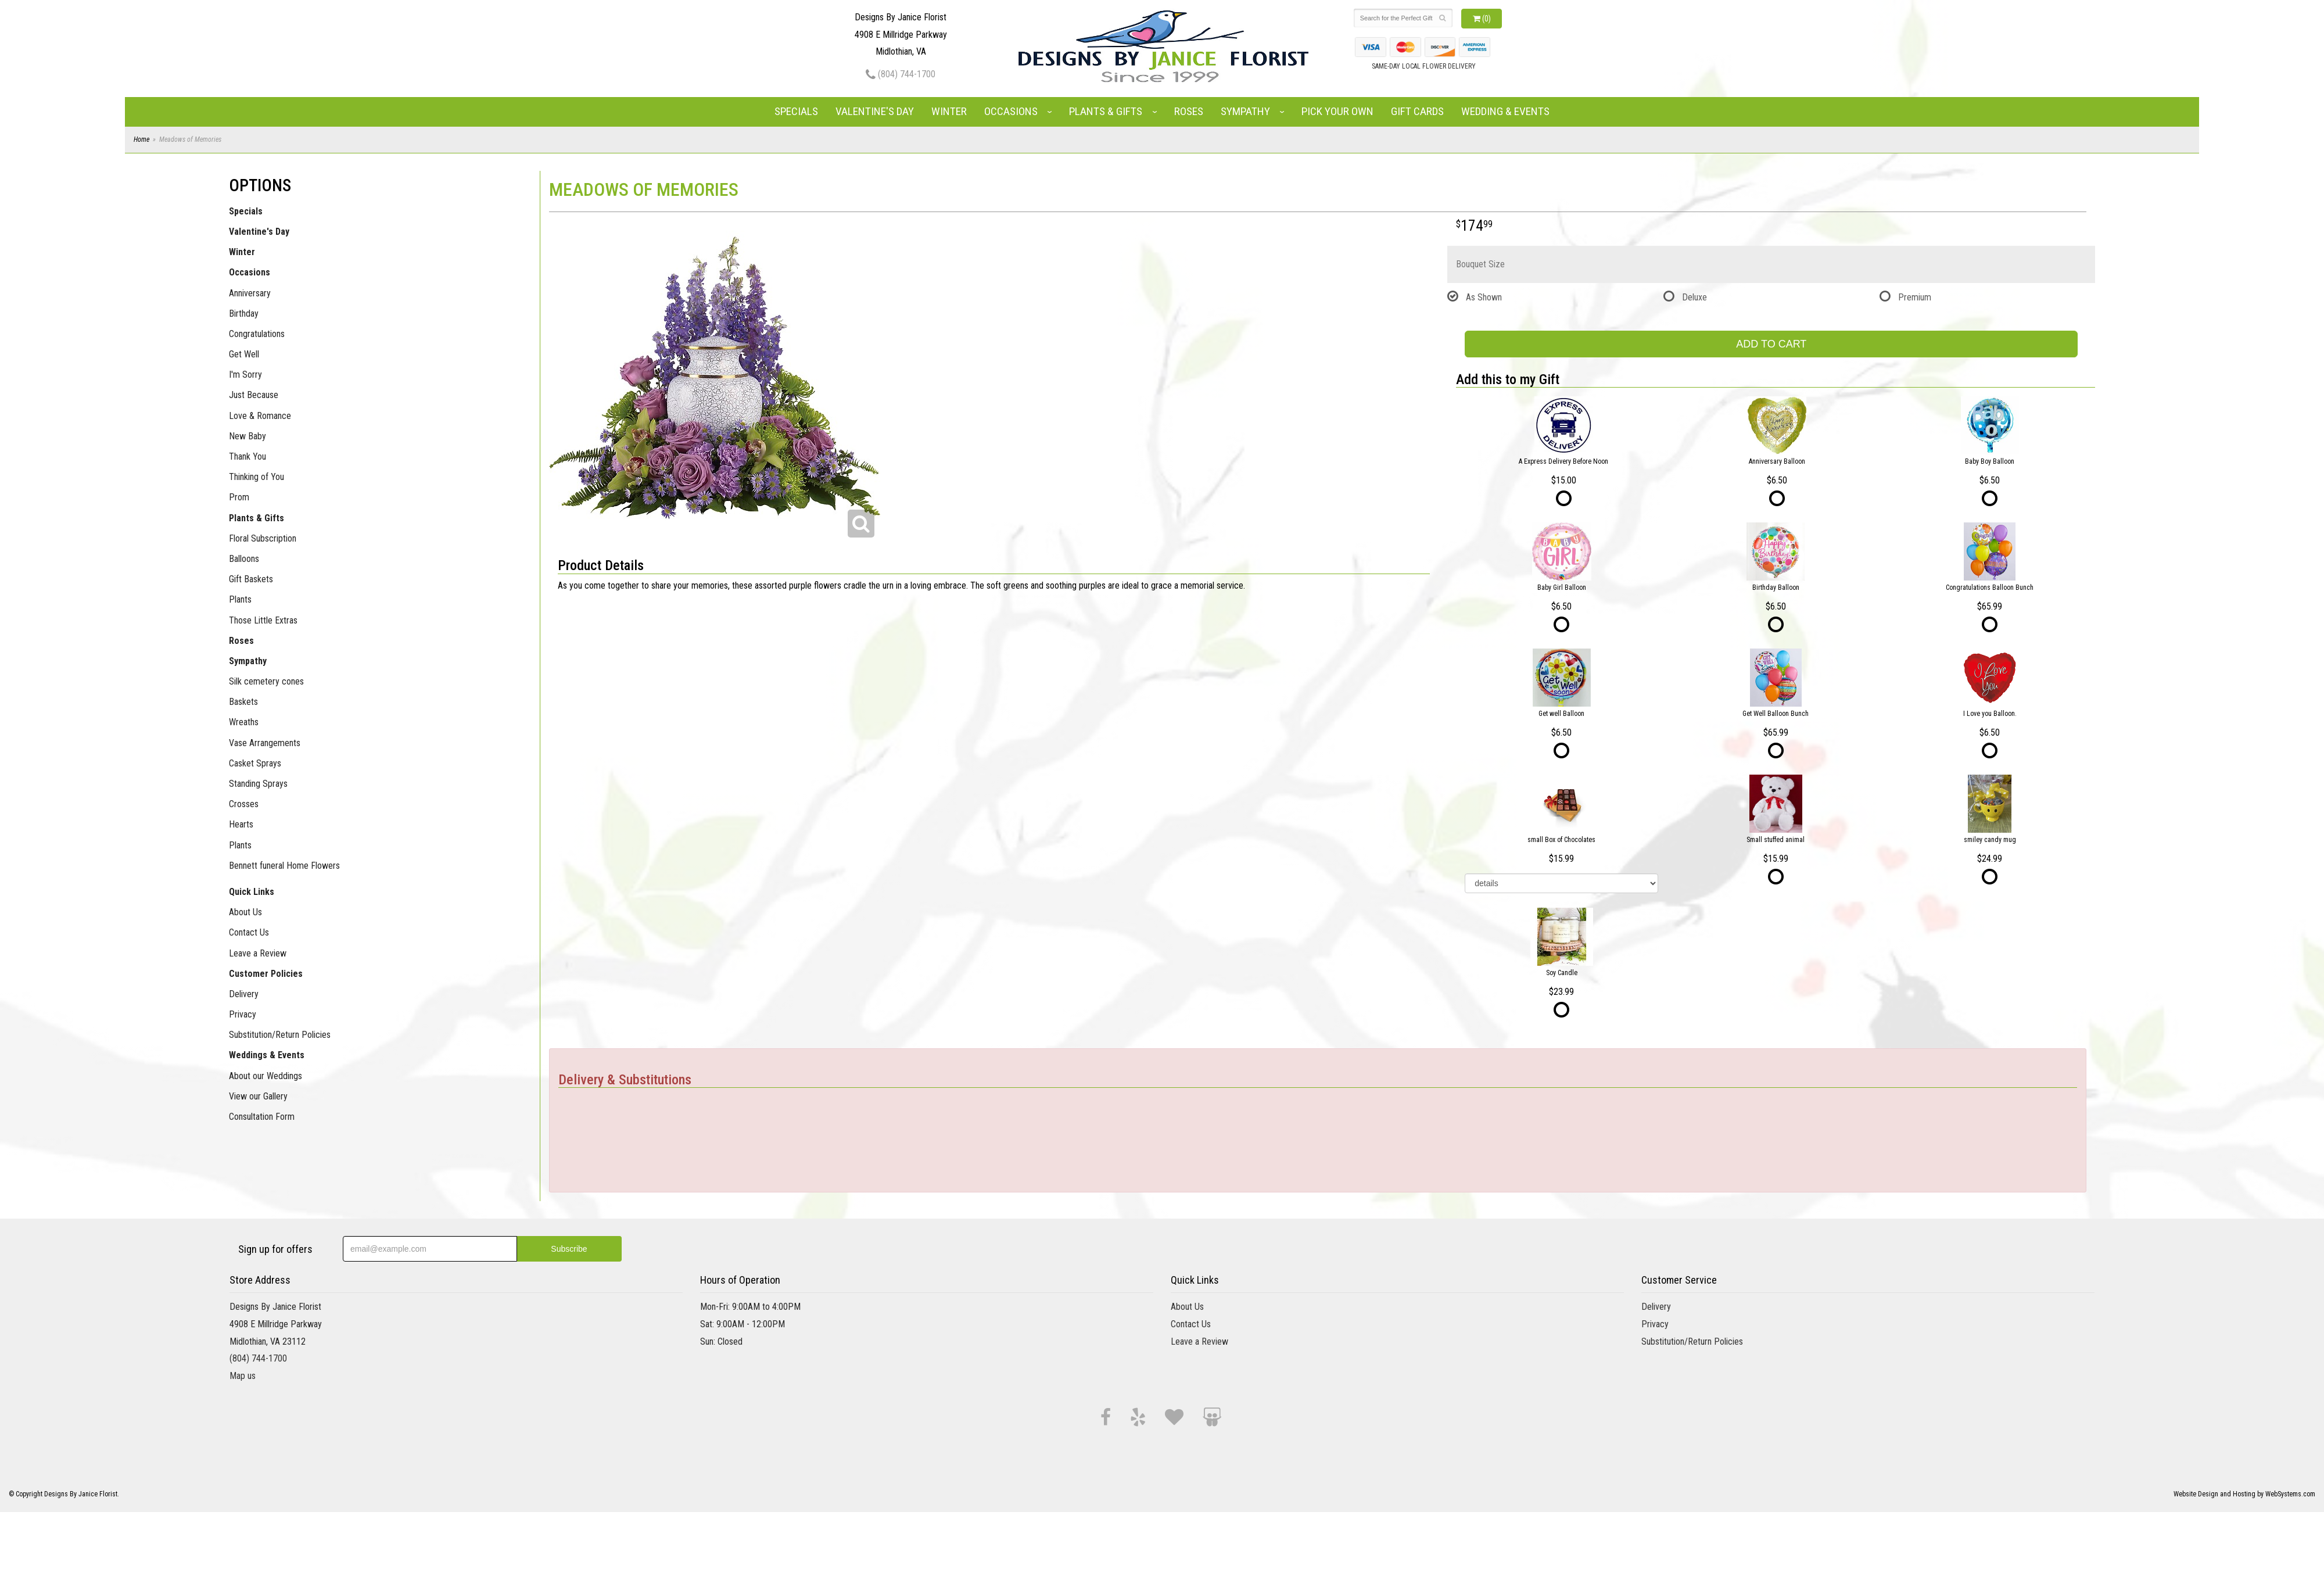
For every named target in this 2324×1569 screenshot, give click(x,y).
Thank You (247, 456)
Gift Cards (1417, 111)
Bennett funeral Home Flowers (284, 865)
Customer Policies (266, 973)
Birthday (244, 313)
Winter (949, 111)
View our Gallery (258, 1096)
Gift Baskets (251, 579)
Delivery (244, 994)
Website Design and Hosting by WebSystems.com (2244, 1494)
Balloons (244, 558)
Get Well (244, 354)
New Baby (247, 436)
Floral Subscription (262, 538)
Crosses (244, 803)
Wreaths (244, 722)
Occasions (1011, 111)
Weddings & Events (266, 1055)
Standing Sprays (258, 783)
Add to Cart (1771, 344)
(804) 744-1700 (900, 74)
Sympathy (1245, 111)
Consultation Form (262, 1116)
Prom (239, 497)
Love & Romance (260, 415)
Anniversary (250, 293)
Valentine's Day (874, 111)
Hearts (241, 824)
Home (141, 139)
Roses (1188, 111)
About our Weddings (265, 1075)
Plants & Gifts (1105, 111)
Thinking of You (256, 476)
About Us (245, 912)
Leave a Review (257, 953)
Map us (242, 1375)
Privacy (242, 1014)
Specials (796, 111)
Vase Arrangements (264, 742)
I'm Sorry (245, 374)
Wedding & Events (1505, 111)
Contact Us (249, 932)
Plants (240, 599)
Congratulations (257, 333)
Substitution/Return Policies (280, 1034)
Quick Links (251, 891)
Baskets (243, 701)
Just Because (253, 394)
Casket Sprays (255, 763)
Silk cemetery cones (266, 681)
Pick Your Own (1337, 111)
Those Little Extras (263, 620)
